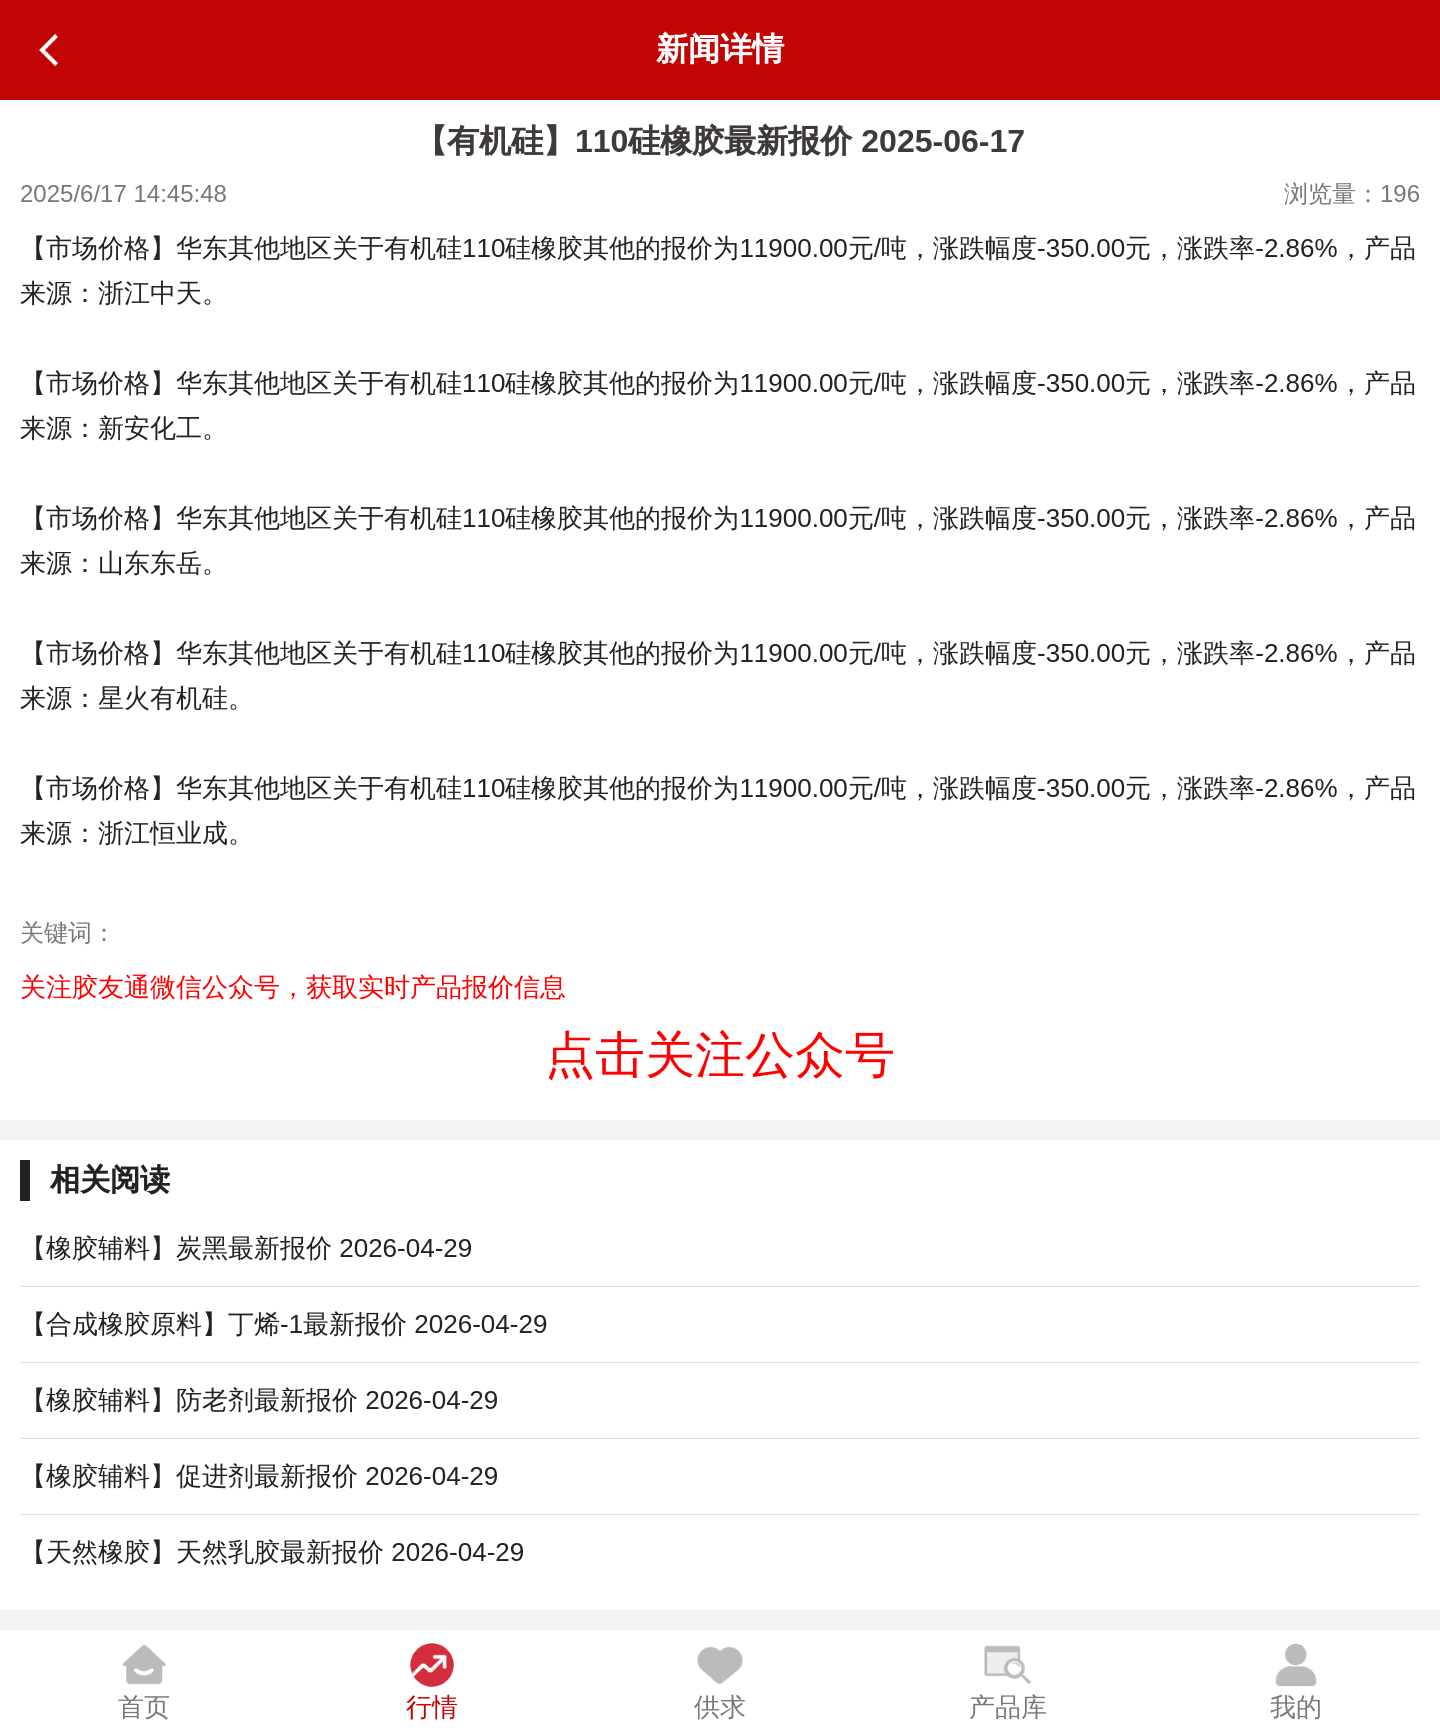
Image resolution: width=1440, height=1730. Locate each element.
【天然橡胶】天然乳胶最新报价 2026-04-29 (272, 1552)
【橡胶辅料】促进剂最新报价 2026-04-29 (259, 1476)
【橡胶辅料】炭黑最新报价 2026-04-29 (246, 1248)
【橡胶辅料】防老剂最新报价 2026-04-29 (259, 1400)
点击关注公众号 (720, 1055)
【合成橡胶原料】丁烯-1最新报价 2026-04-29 (283, 1324)
